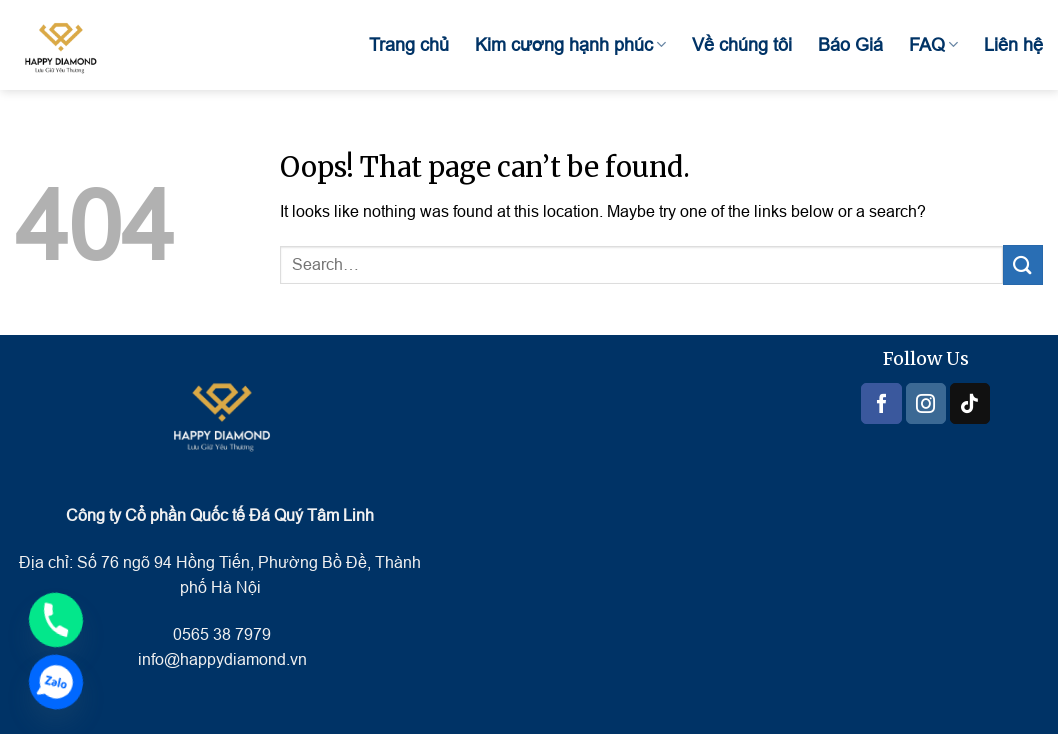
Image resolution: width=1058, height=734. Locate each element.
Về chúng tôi (742, 45)
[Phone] (56, 620)
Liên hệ (1013, 45)
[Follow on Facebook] (881, 403)
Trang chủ (409, 45)
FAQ (933, 45)
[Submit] (1023, 264)
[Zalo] (56, 682)
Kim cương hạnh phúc (570, 45)
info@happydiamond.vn (222, 659)
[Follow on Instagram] (926, 403)
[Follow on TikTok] (970, 403)
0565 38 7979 (220, 634)
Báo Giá (850, 45)
